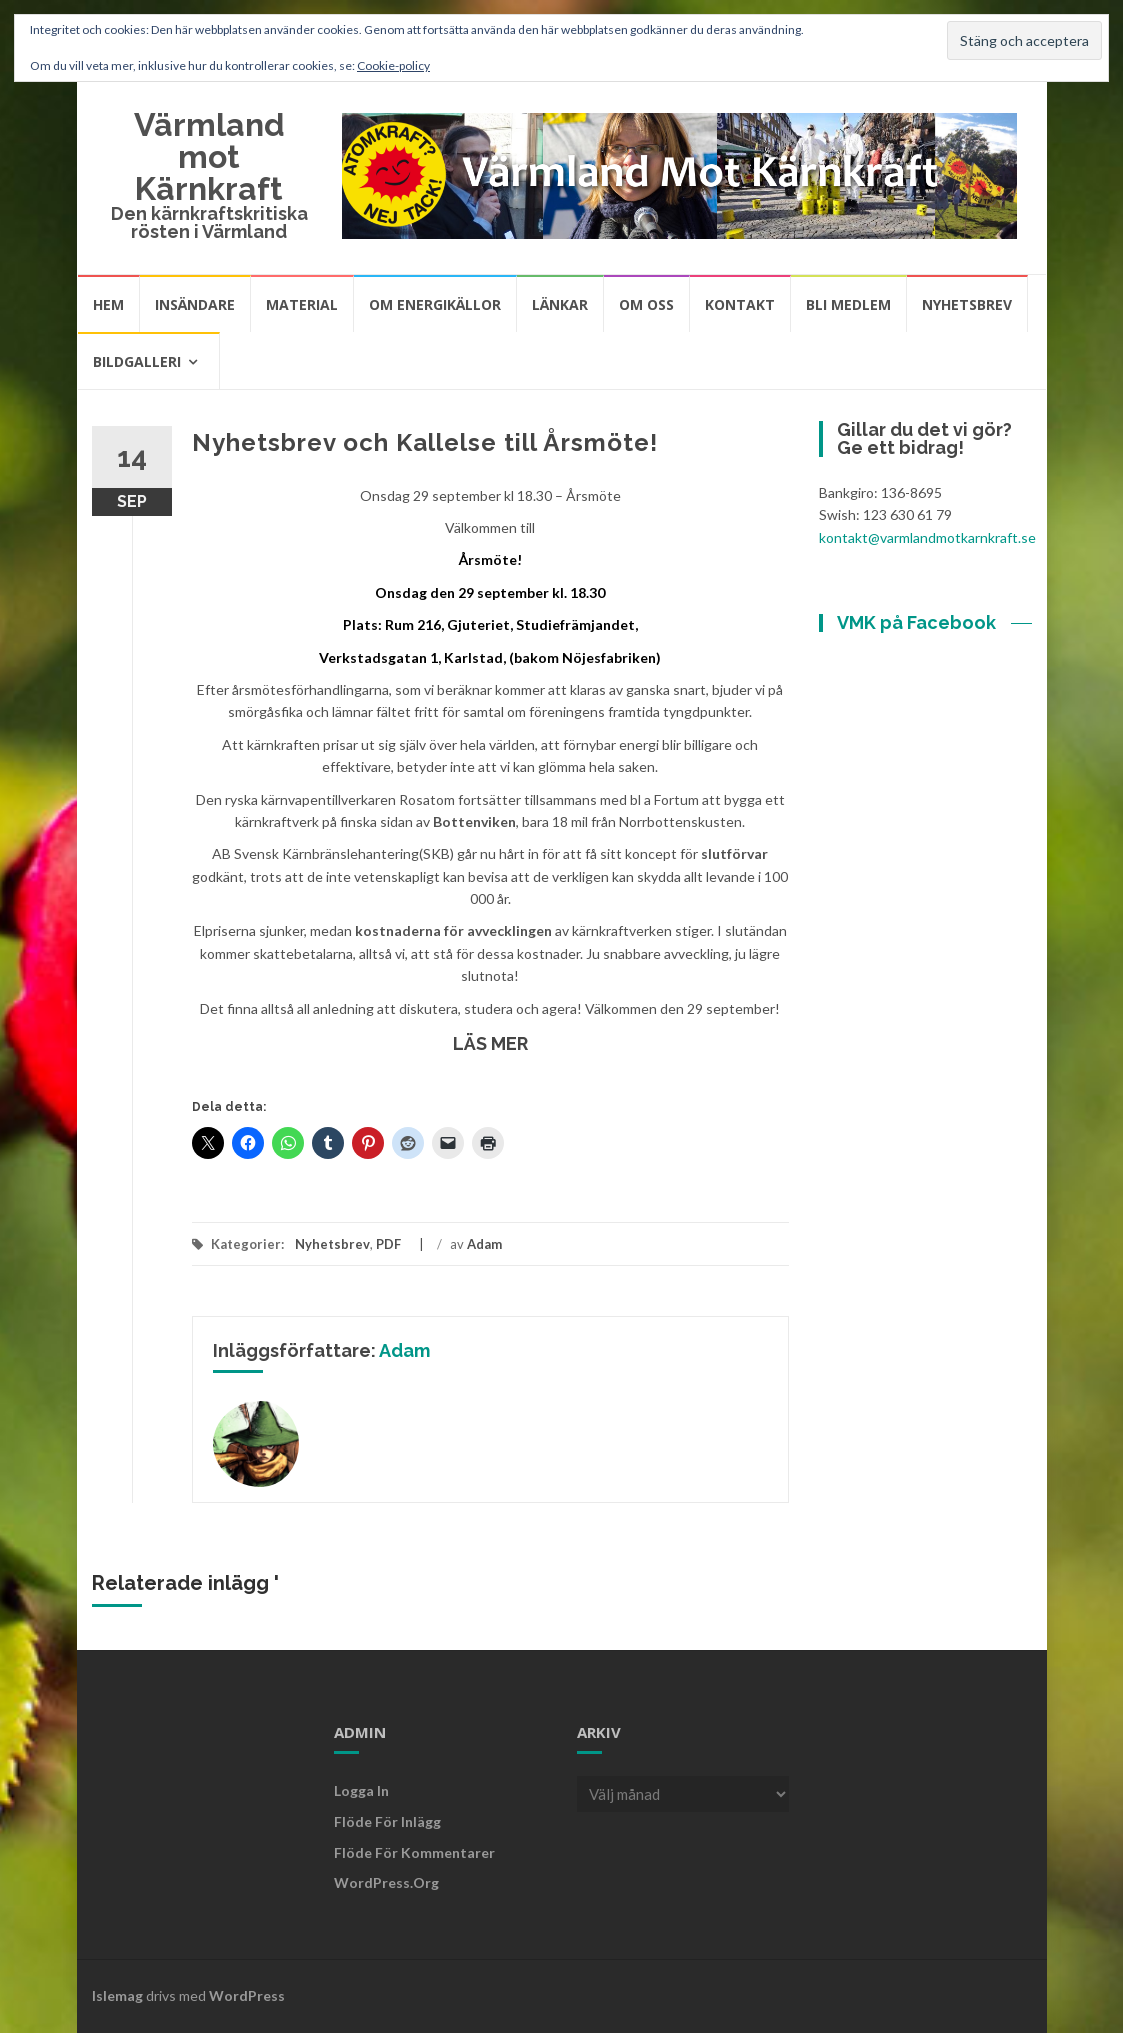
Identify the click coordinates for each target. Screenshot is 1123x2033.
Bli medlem (848, 304)
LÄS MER (490, 1043)
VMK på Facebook (916, 622)
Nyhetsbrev (967, 304)
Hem (108, 304)
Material (302, 304)
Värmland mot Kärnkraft (209, 156)
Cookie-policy (393, 65)
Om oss (646, 304)
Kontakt (740, 304)
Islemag (117, 1995)
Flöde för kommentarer (414, 1852)
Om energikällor (435, 304)
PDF (388, 1244)
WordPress (247, 1995)
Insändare (195, 304)
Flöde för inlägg (387, 1821)
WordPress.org (386, 1882)
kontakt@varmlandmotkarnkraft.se (927, 537)
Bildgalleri (137, 361)
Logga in (361, 1790)
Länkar (560, 304)
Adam (484, 1244)
